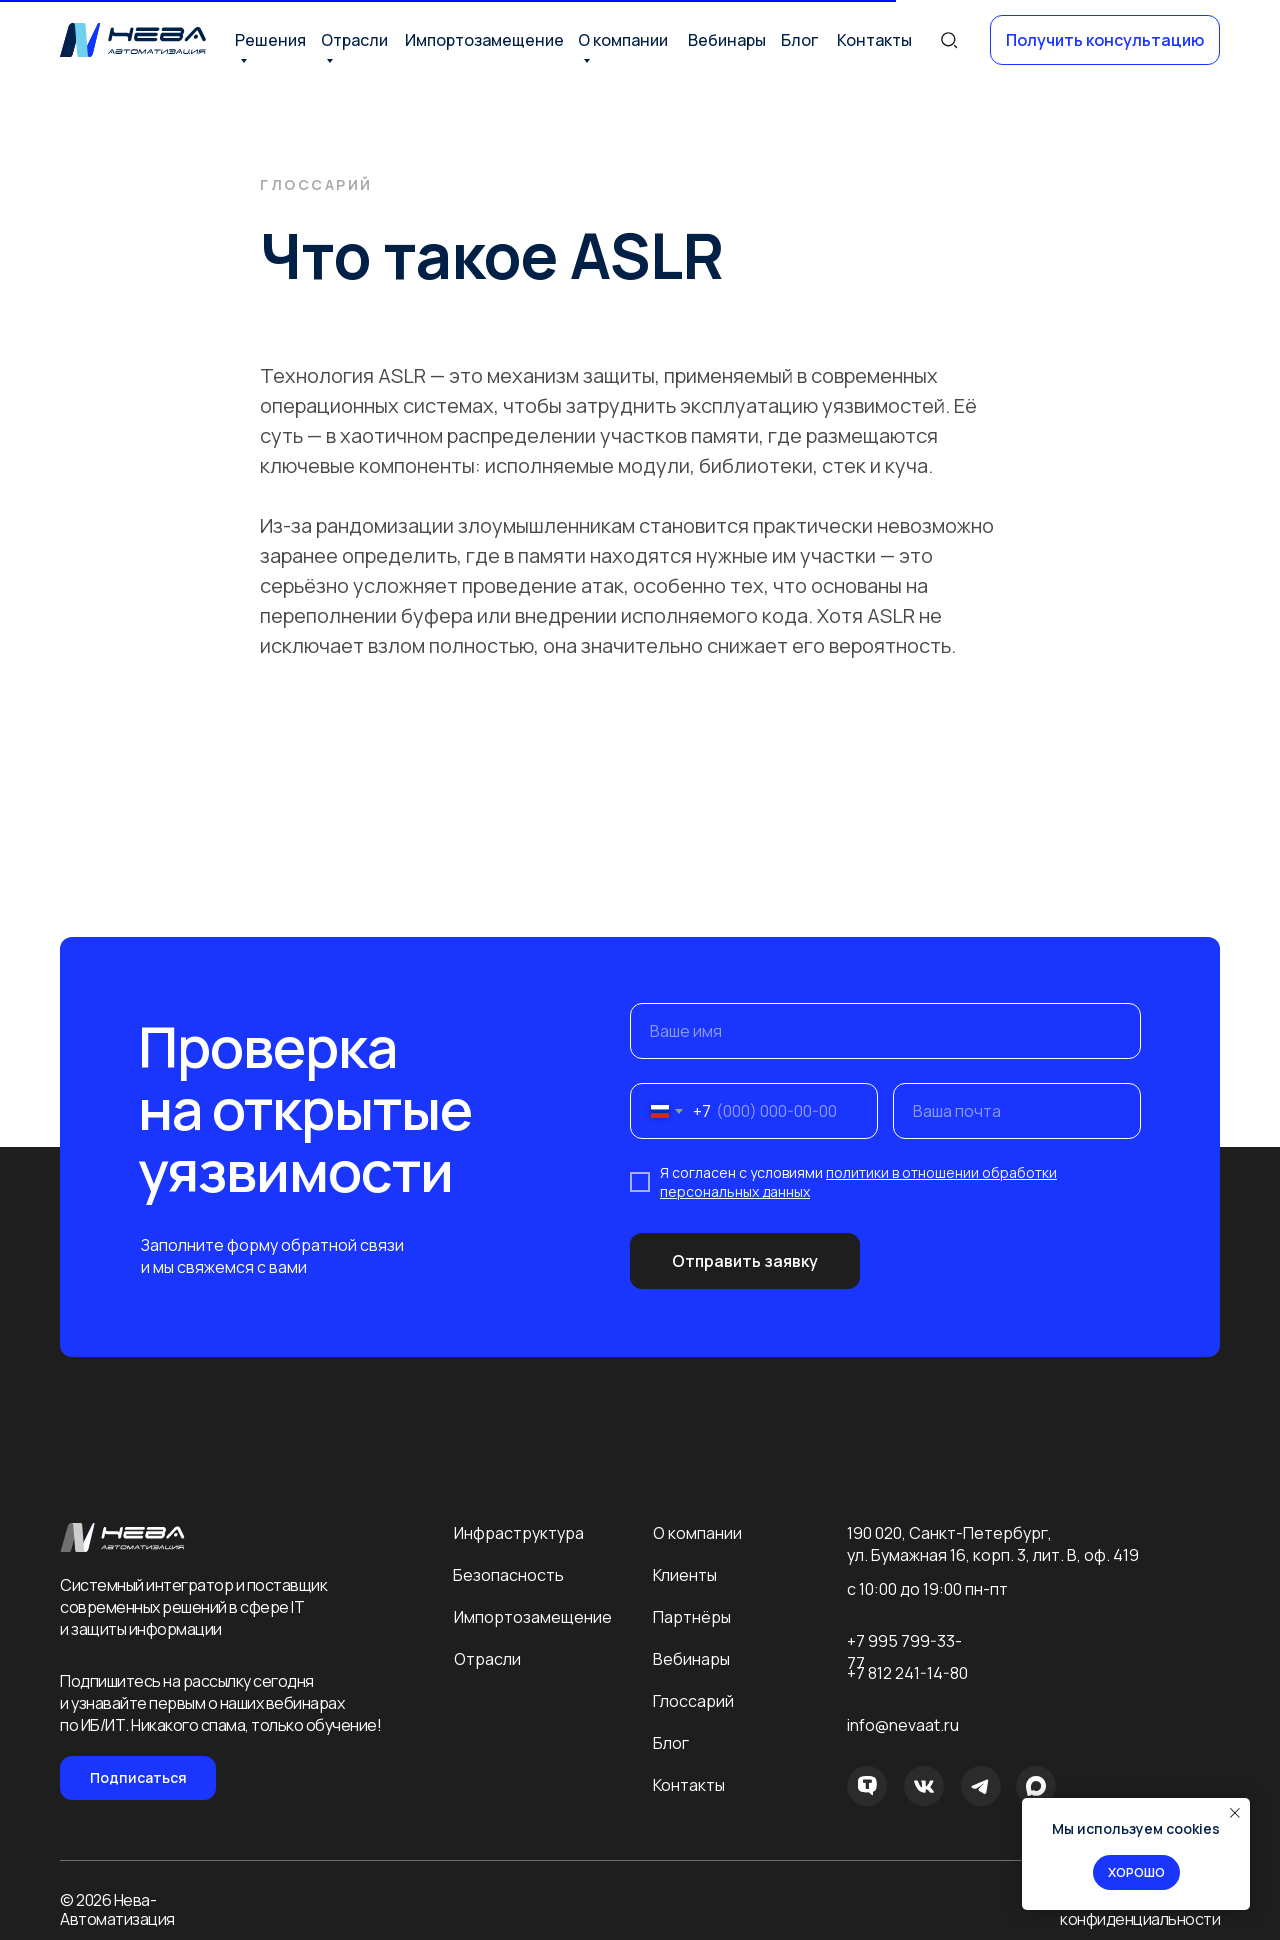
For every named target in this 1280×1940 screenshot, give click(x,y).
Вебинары (727, 40)
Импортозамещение (484, 40)
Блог (799, 40)
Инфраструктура (519, 1533)
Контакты (874, 40)
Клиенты (685, 1575)
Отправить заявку (745, 1261)
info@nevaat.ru (903, 1725)
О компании (623, 40)
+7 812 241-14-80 (907, 1673)
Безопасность (508, 1575)
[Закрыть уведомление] (1235, 1813)
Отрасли (354, 40)
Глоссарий (693, 1701)
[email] (1017, 1111)
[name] (885, 1031)
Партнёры (692, 1617)
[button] (1105, 40)
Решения (270, 40)
